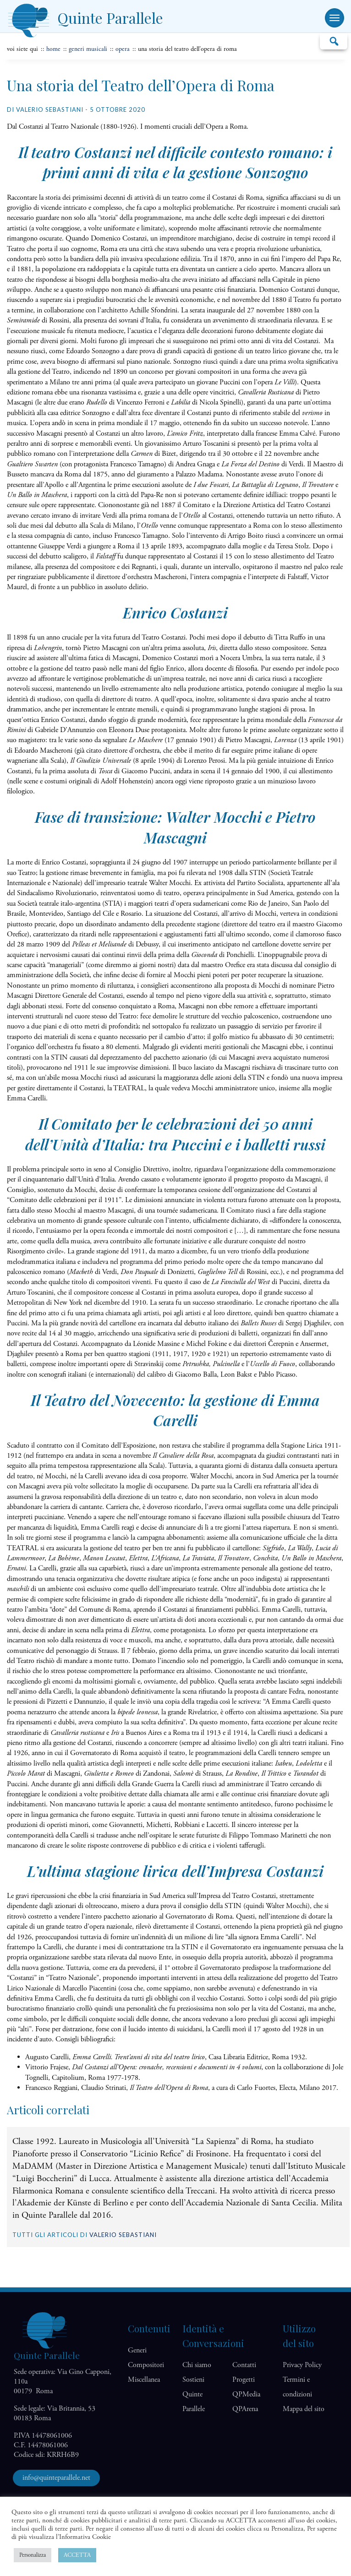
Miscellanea (144, 2380)
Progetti (243, 2380)
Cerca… (333, 40)
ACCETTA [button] (77, 2555)
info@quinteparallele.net (56, 2478)
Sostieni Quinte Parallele (193, 2394)
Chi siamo (196, 2365)
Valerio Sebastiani (123, 2234)
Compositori (146, 2365)
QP (246, 2394)
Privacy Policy (302, 2365)
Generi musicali (88, 49)
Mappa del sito (303, 2409)
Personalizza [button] (32, 2555)
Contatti (244, 2365)
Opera (122, 49)
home (53, 49)
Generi (137, 2350)
